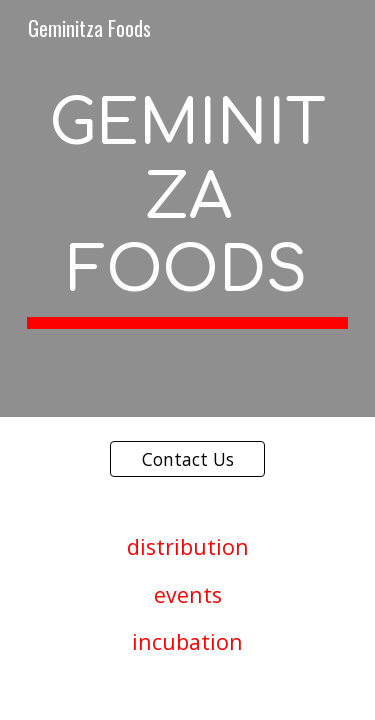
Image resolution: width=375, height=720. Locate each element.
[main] (188, 208)
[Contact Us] (187, 458)
